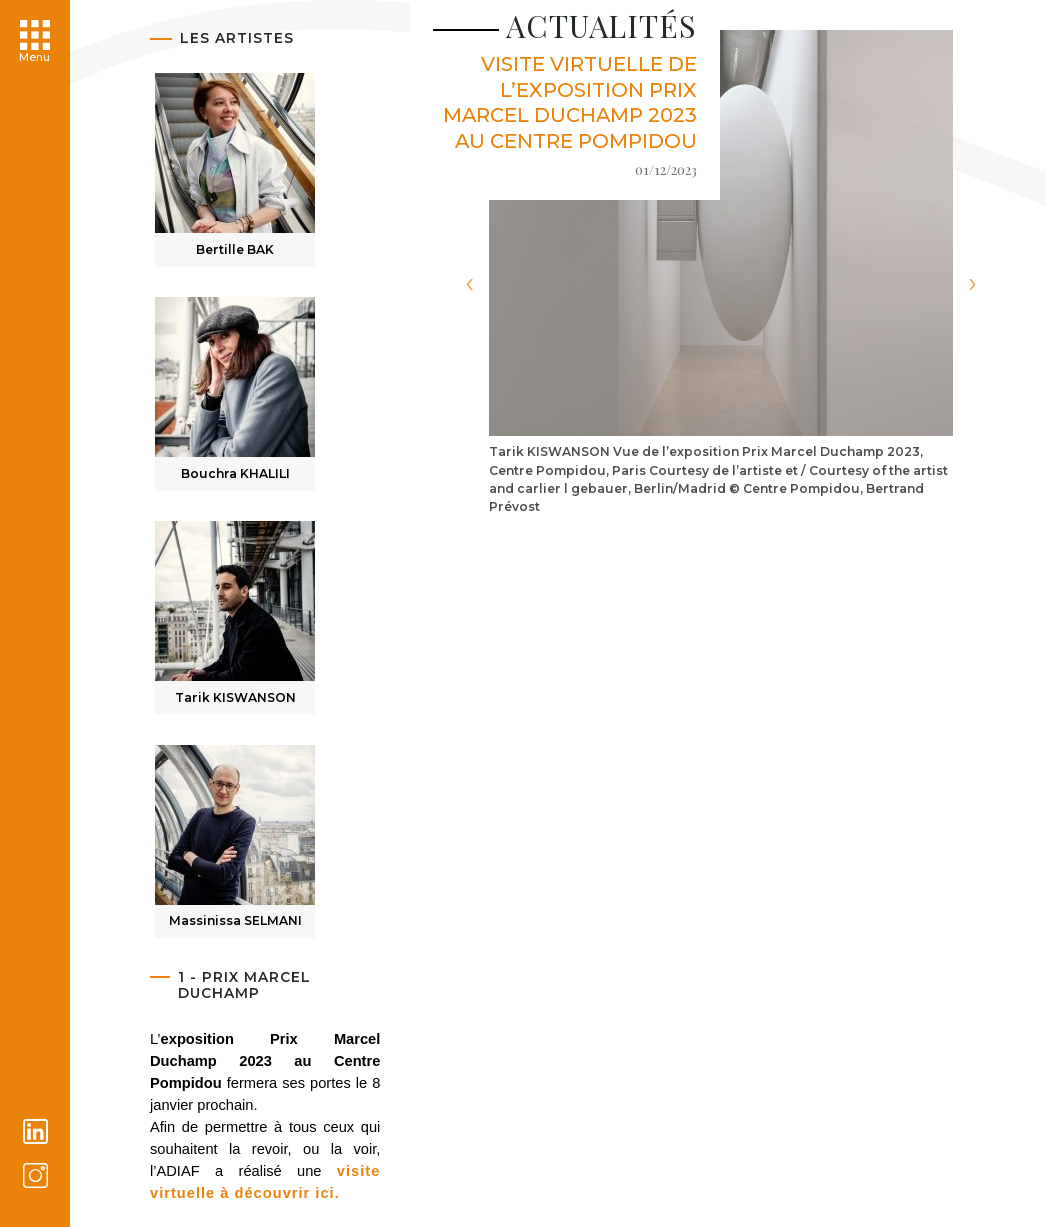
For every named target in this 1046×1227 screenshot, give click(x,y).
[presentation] (469, 283)
